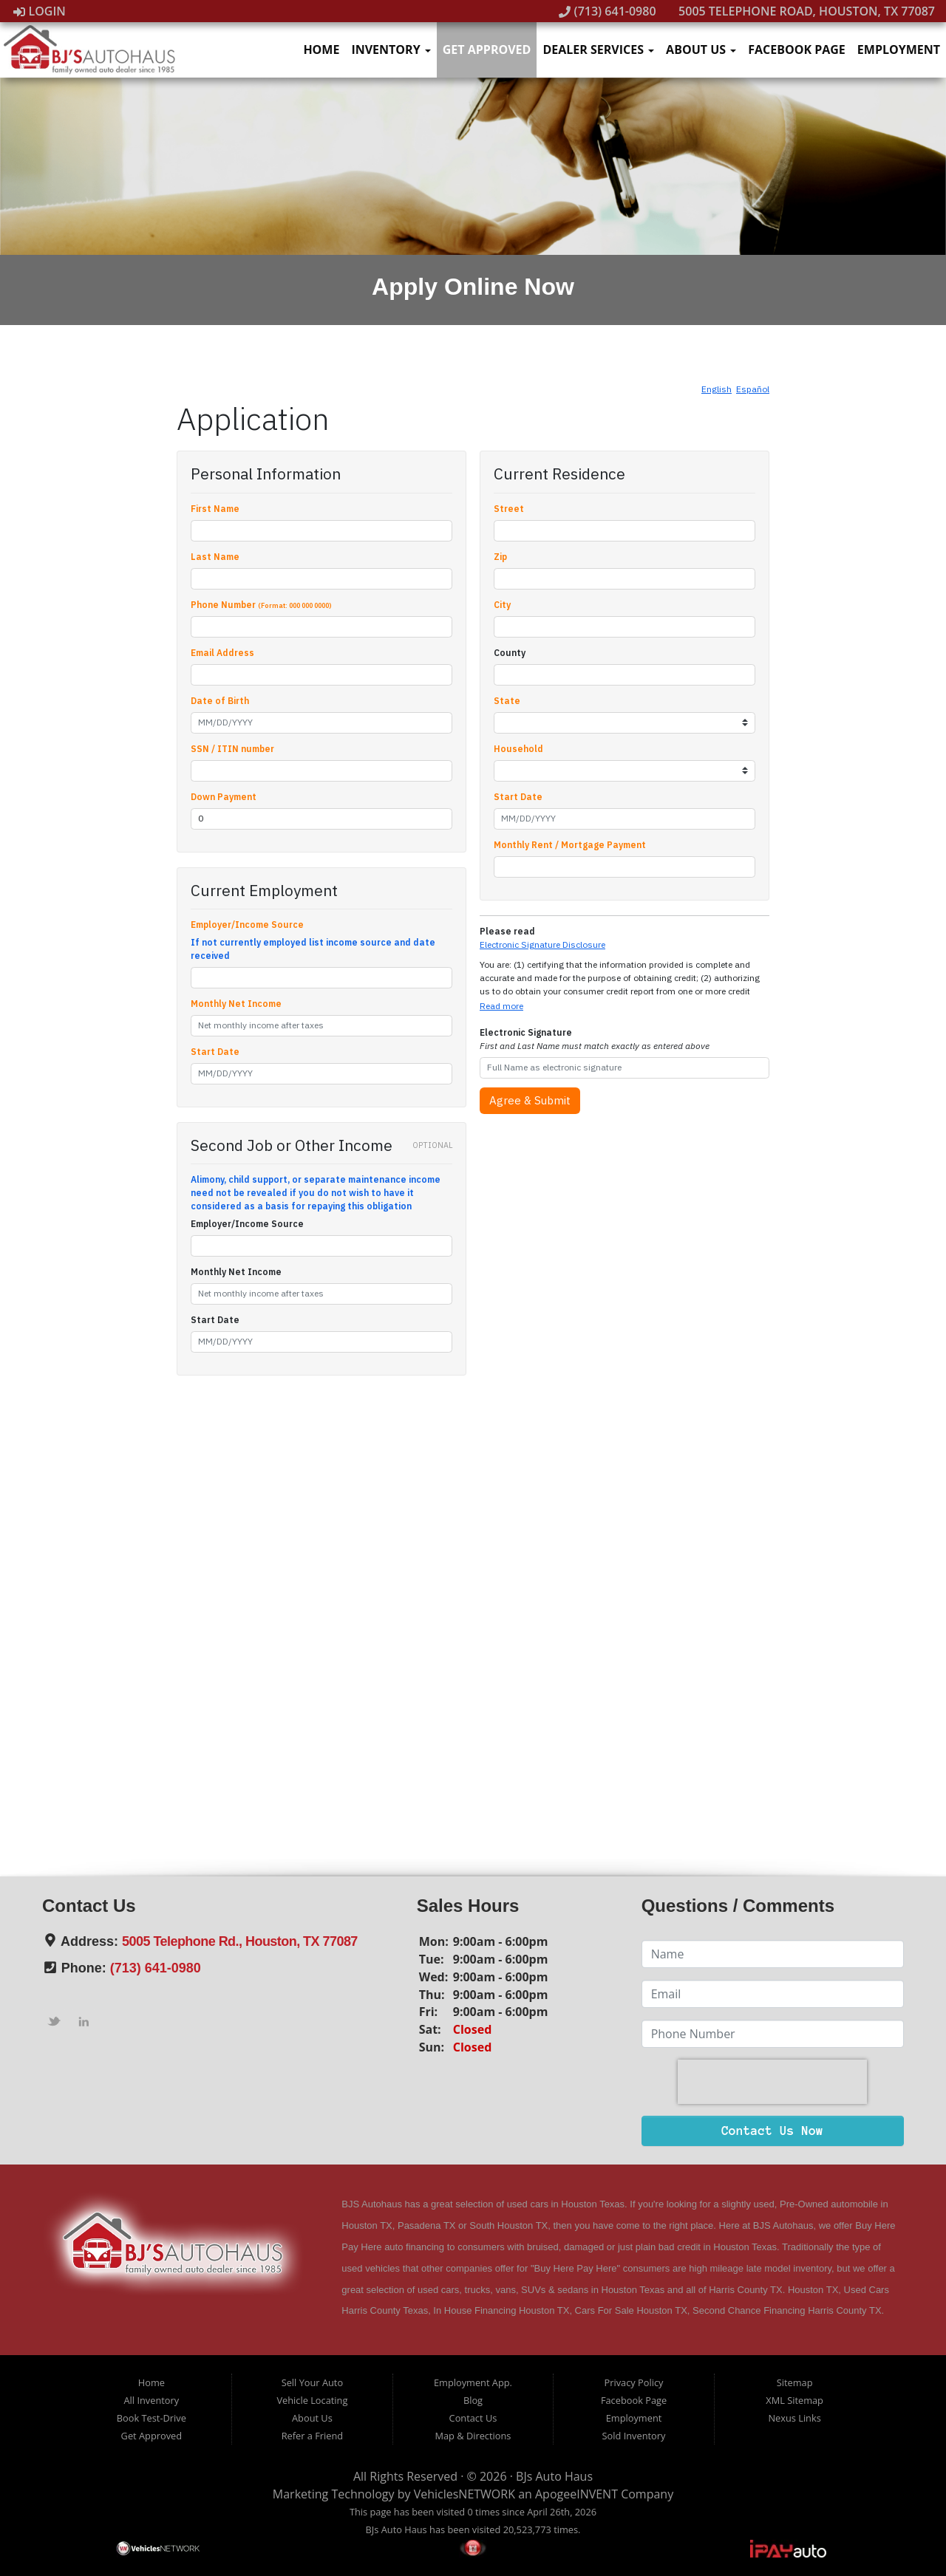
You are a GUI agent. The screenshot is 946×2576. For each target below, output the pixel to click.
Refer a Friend (313, 2435)
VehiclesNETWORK (464, 2494)
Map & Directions (473, 2435)
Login (39, 11)
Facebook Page (796, 49)
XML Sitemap (794, 2400)
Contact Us (473, 2418)
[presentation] (772, 2082)
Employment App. (473, 2382)
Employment (898, 49)
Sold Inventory (634, 2435)
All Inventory (152, 2400)
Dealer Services (598, 49)
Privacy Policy (634, 2382)
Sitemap (795, 2382)
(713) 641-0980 (607, 11)
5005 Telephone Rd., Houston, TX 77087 (240, 1941)
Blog (473, 2400)
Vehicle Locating (311, 2400)
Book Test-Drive (151, 2418)
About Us (701, 49)
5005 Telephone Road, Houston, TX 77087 (799, 11)
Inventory (390, 49)
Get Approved (487, 49)
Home (321, 49)
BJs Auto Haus (554, 2476)
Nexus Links (794, 2418)
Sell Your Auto (312, 2382)
